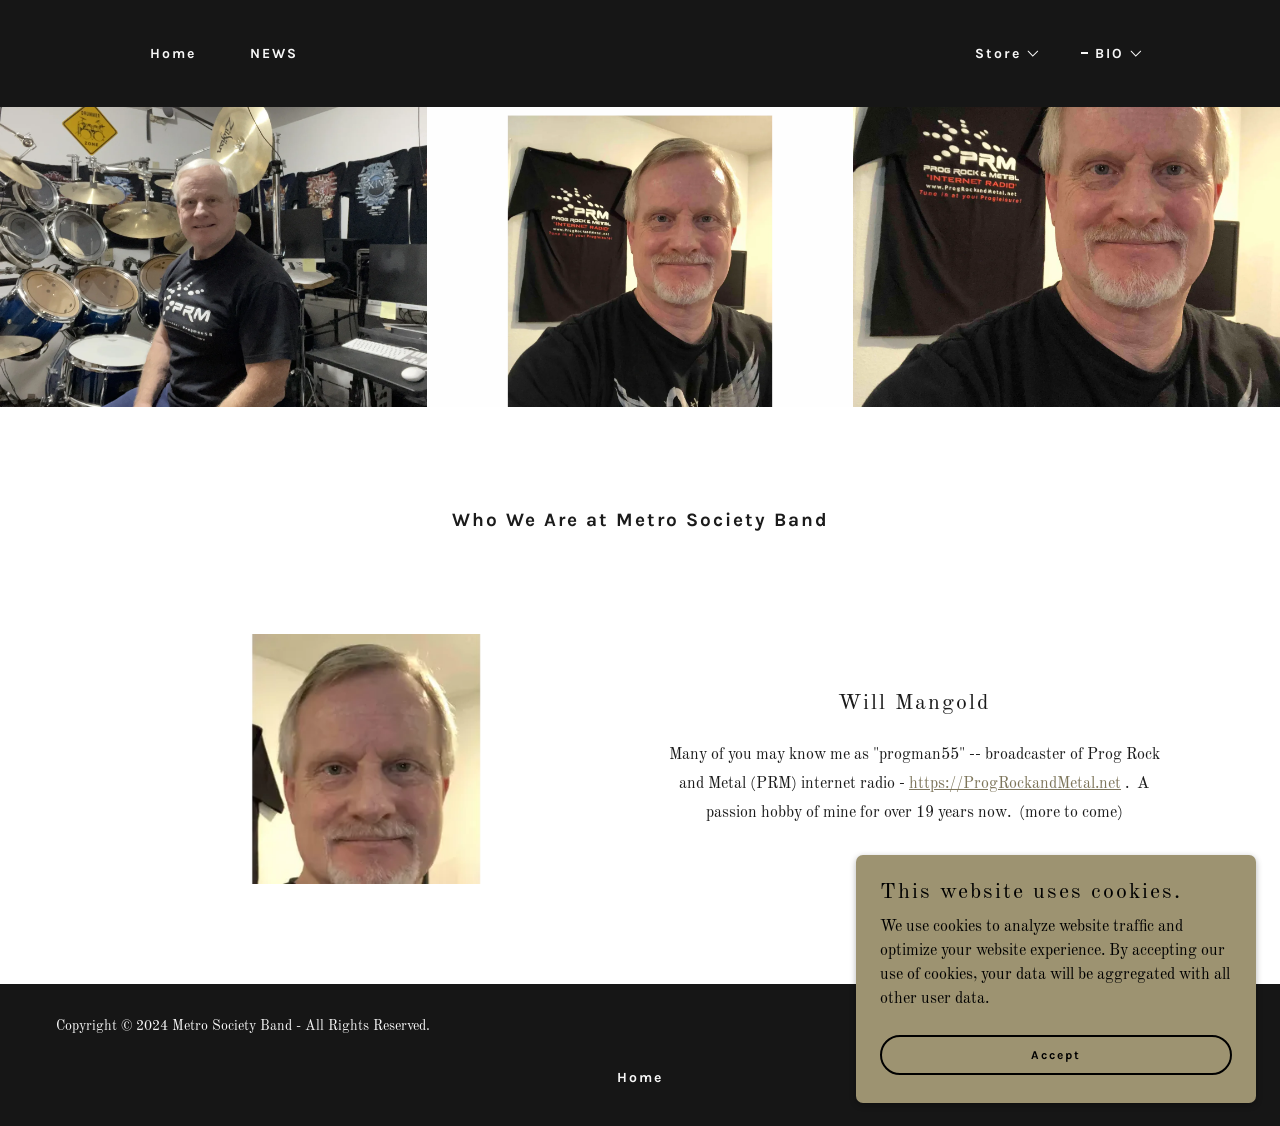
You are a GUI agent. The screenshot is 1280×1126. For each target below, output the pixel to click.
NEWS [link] (274, 53)
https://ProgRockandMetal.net (1015, 784)
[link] (640, 53)
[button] (1001, 54)
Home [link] (173, 53)
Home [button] (640, 1077)
